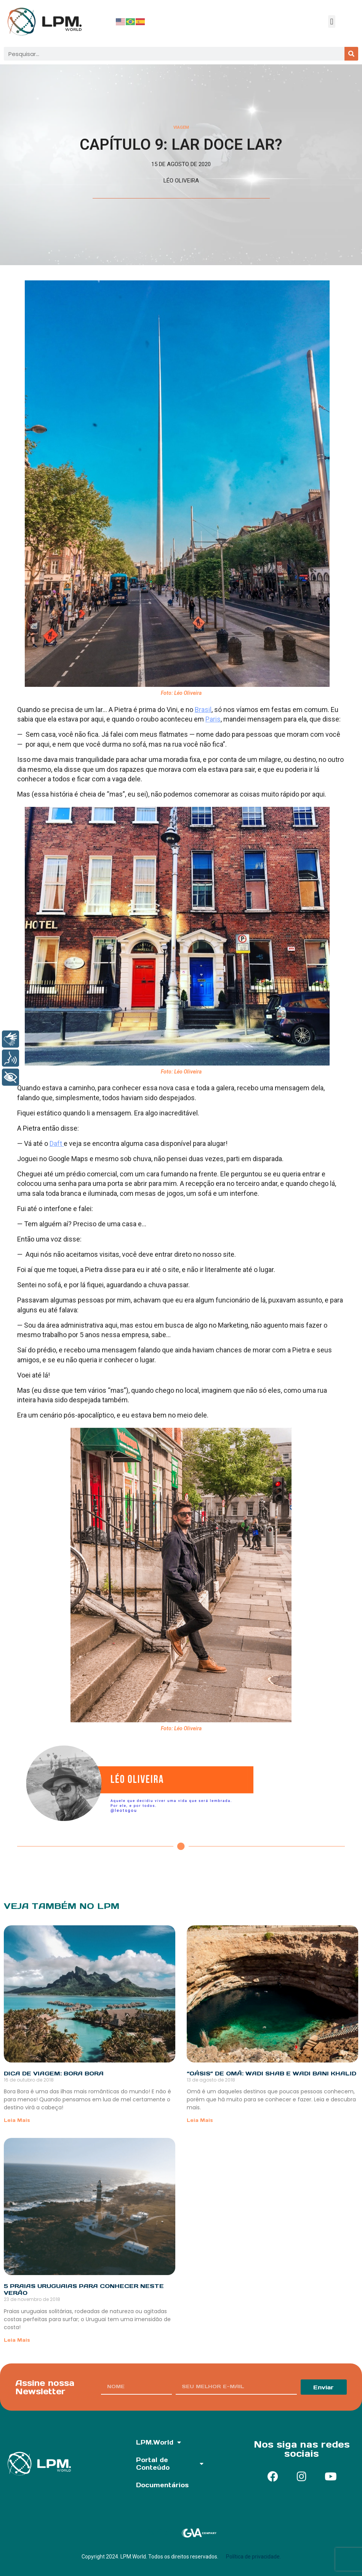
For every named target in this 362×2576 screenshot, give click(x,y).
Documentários (162, 2485)
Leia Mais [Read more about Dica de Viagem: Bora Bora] (17, 2120)
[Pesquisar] (351, 54)
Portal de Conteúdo (170, 2463)
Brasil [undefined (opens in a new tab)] (203, 710)
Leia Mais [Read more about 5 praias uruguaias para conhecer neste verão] (17, 2340)
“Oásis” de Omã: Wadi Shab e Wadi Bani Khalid (271, 2073)
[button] (331, 21)
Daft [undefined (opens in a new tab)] (57, 1143)
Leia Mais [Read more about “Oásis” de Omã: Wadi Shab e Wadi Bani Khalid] (200, 2120)
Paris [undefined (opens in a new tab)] (213, 719)
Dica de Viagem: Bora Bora (54, 2073)
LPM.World (158, 2442)
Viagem (181, 127)
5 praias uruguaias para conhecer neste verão (84, 2289)
